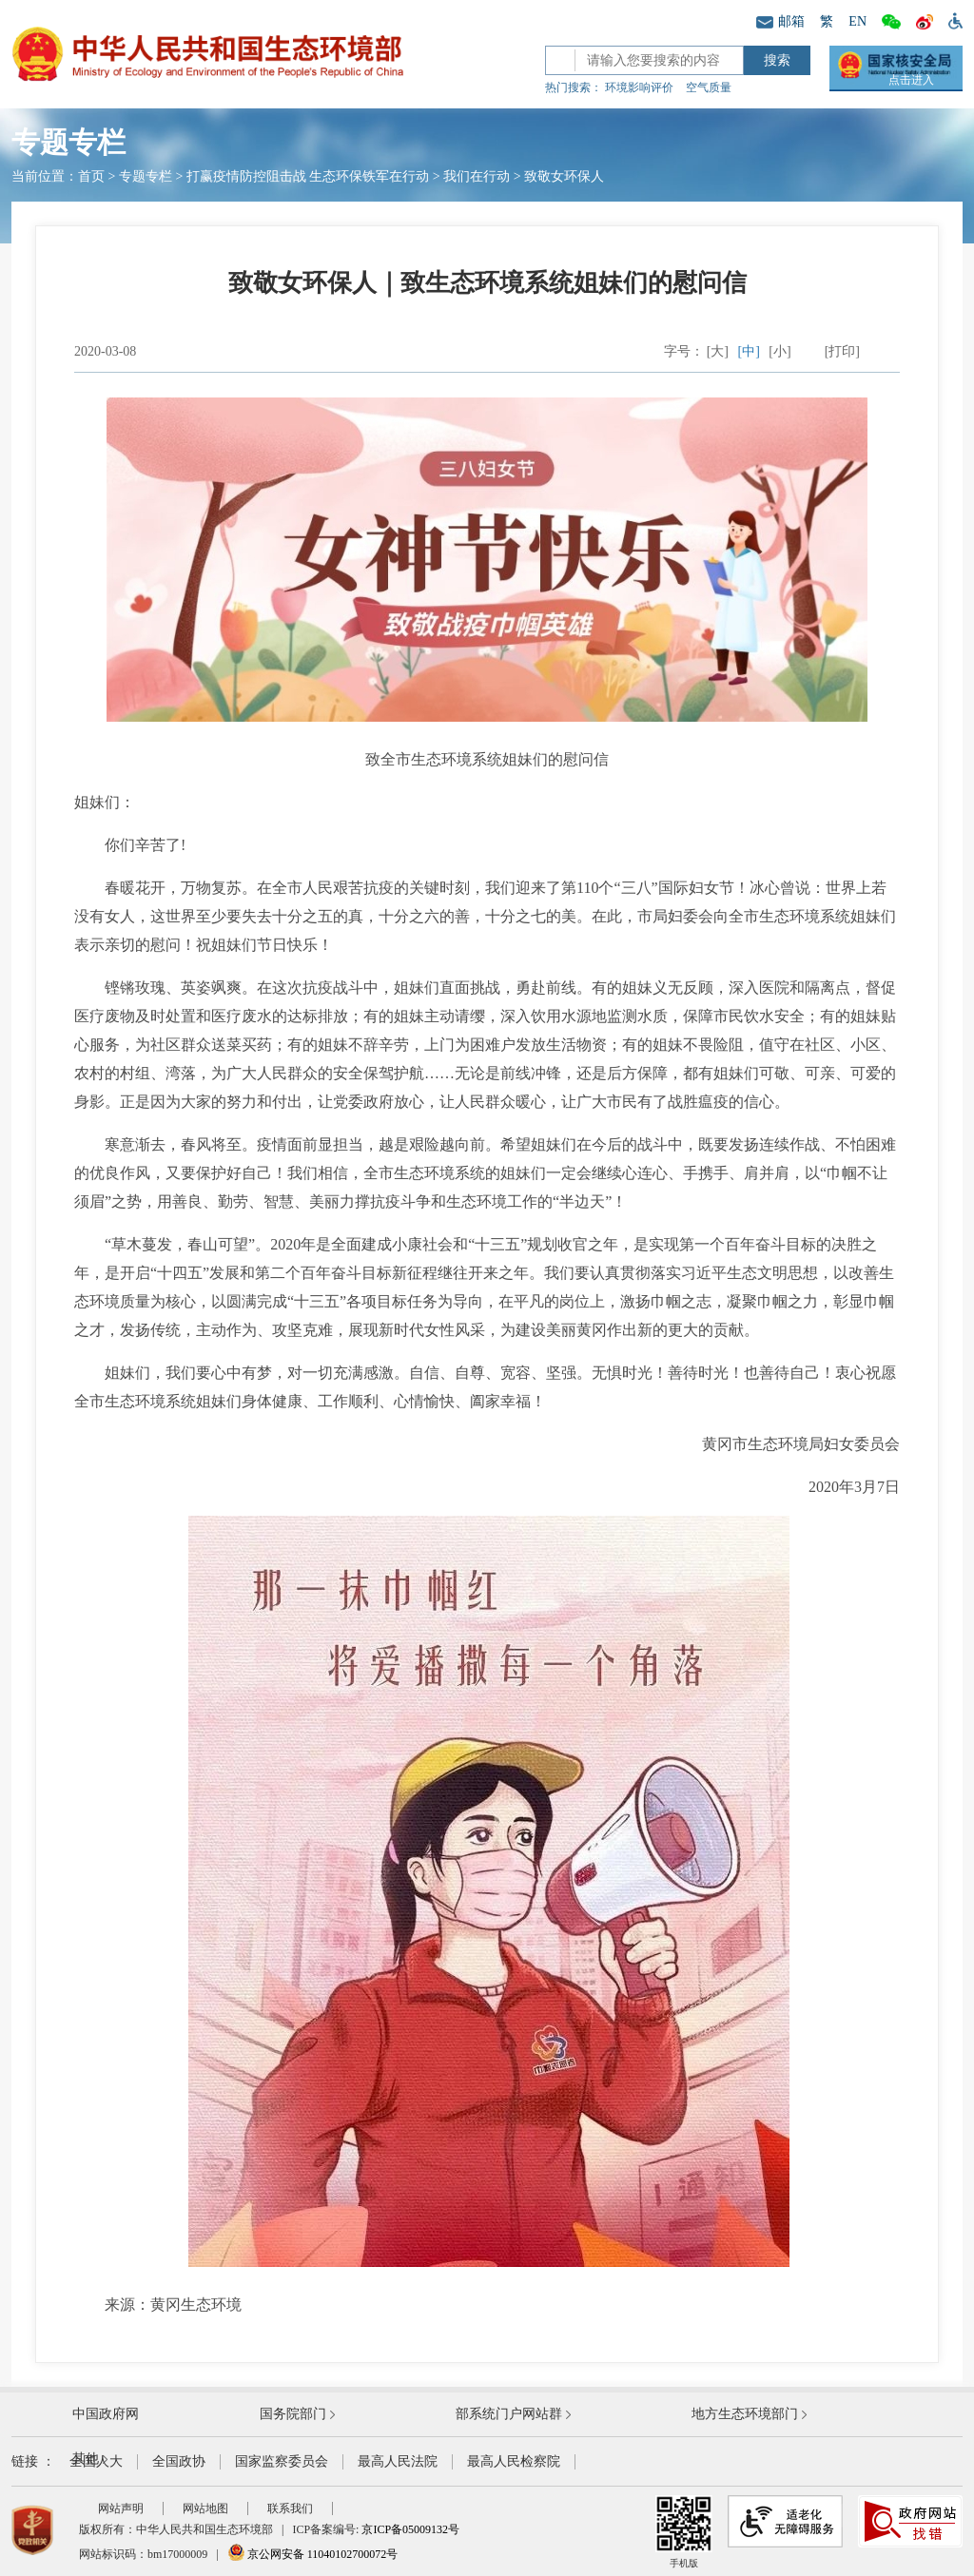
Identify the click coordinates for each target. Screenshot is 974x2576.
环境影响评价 (639, 87)
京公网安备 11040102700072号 (313, 2554)
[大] (718, 351)
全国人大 (96, 2461)
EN (857, 21)
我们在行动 (476, 176)
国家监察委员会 (281, 2461)
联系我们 (290, 2508)
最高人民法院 (398, 2461)
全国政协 (178, 2461)
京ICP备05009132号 (410, 2529)
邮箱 (780, 21)
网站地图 (205, 2508)
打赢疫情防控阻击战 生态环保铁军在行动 (308, 176)
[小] (779, 351)
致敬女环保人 (564, 176)
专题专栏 (145, 176)
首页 (91, 176)
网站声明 (121, 2508)
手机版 (683, 2531)
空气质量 (708, 87)
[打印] (842, 351)
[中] (749, 351)
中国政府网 (105, 2414)
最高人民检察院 (513, 2461)
